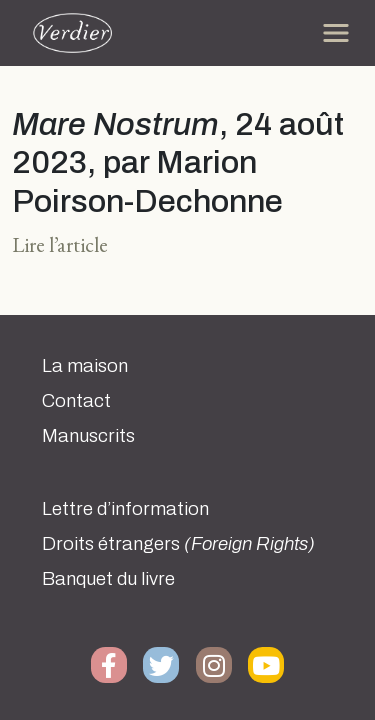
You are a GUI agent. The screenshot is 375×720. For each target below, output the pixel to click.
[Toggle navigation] (336, 33)
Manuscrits (88, 436)
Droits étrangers (178, 544)
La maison (85, 366)
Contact (76, 401)
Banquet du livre (108, 579)
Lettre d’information (125, 509)
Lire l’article (60, 244)
